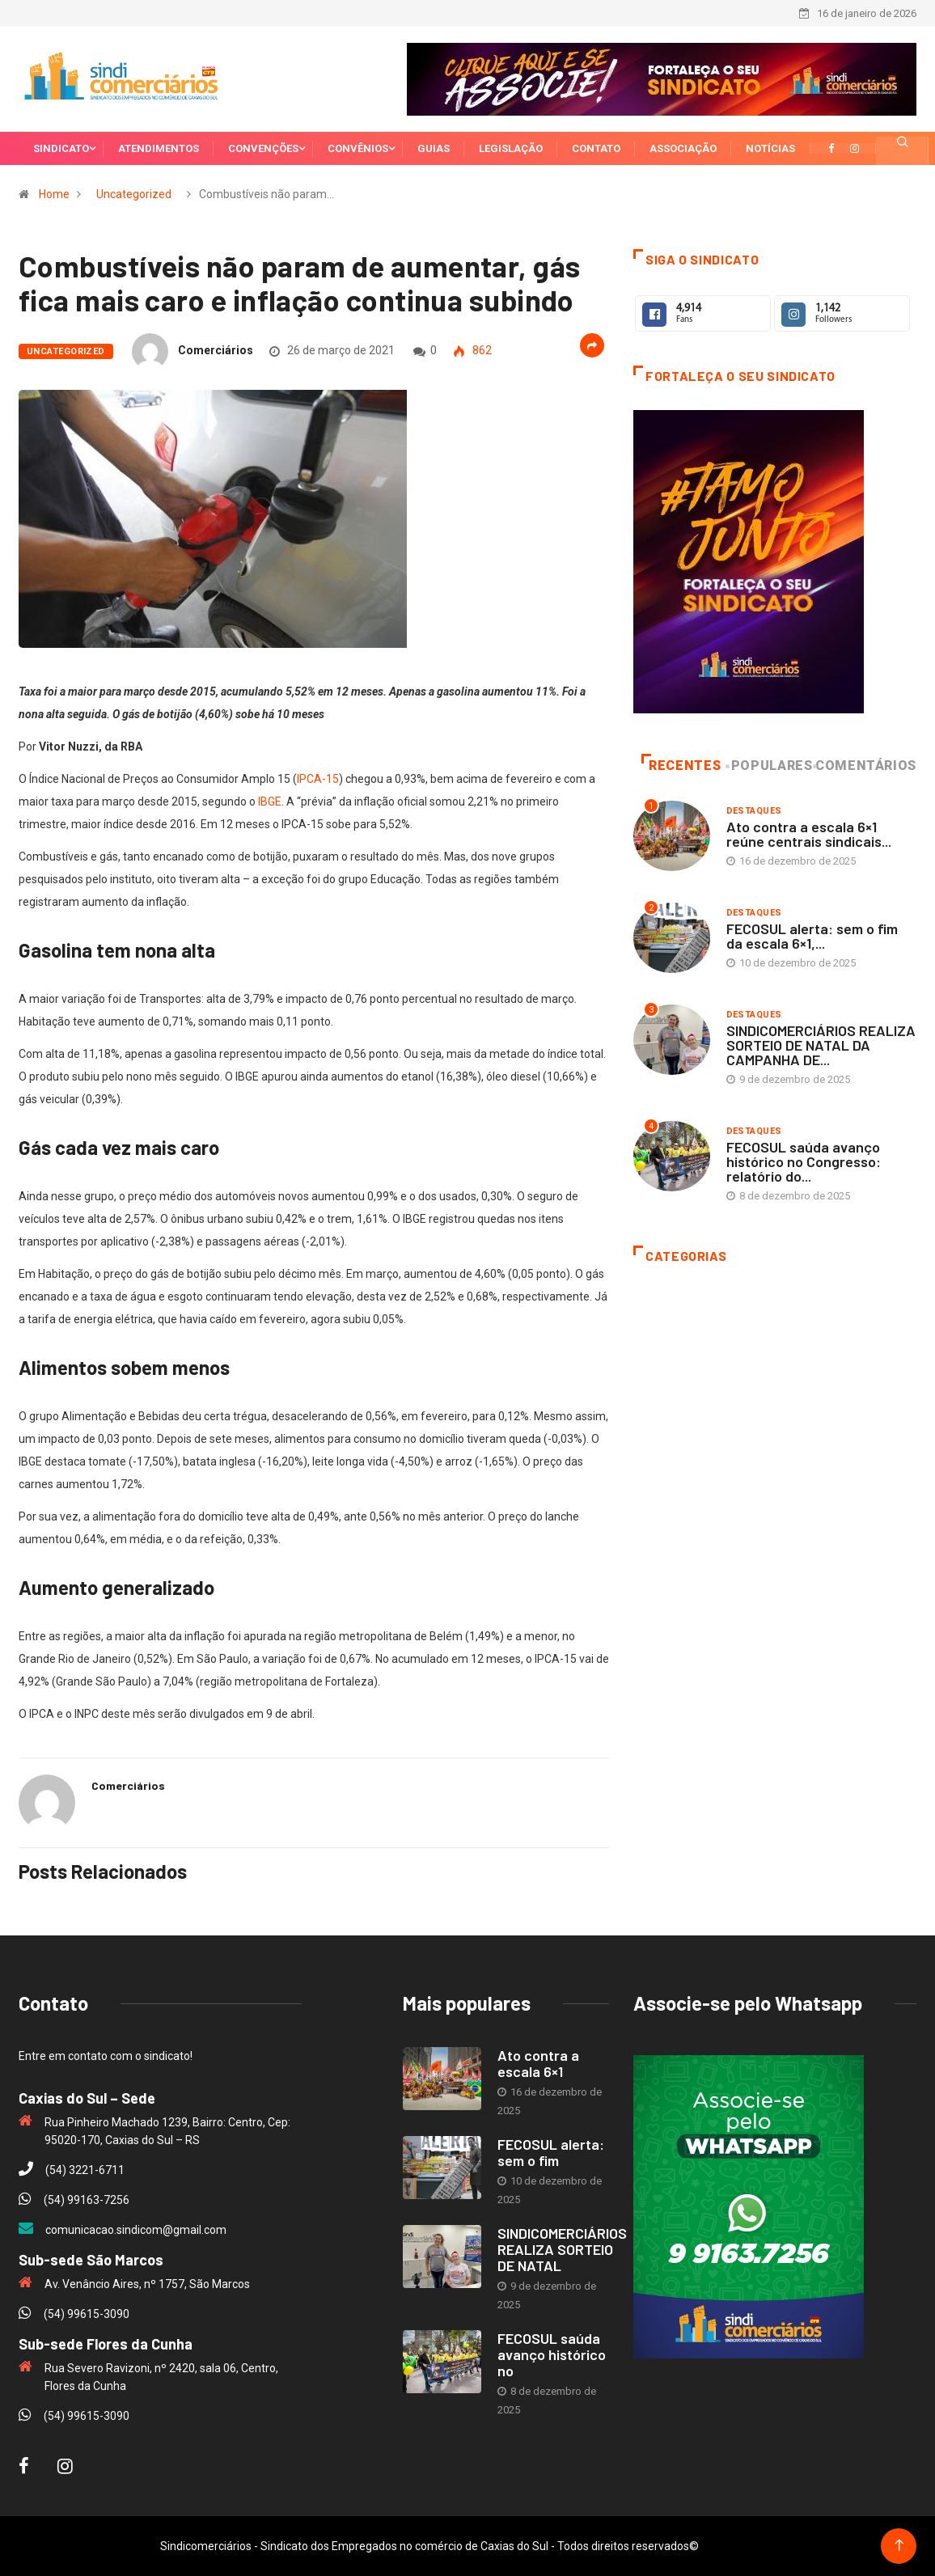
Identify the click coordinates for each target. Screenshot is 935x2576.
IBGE (269, 801)
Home (54, 194)
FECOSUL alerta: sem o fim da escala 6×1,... (812, 936)
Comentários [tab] (865, 765)
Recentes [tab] (681, 765)
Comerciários (215, 350)
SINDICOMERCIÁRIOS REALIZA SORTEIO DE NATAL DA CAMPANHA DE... (821, 1045)
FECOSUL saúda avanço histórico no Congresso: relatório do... (803, 1161)
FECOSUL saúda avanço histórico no (551, 2354)
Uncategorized (133, 194)
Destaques (754, 811)
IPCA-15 (318, 778)
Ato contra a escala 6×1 (538, 2063)
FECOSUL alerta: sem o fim (550, 2152)
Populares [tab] (770, 765)
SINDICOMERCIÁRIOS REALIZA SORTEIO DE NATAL (562, 2249)
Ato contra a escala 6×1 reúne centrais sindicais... (808, 834)
